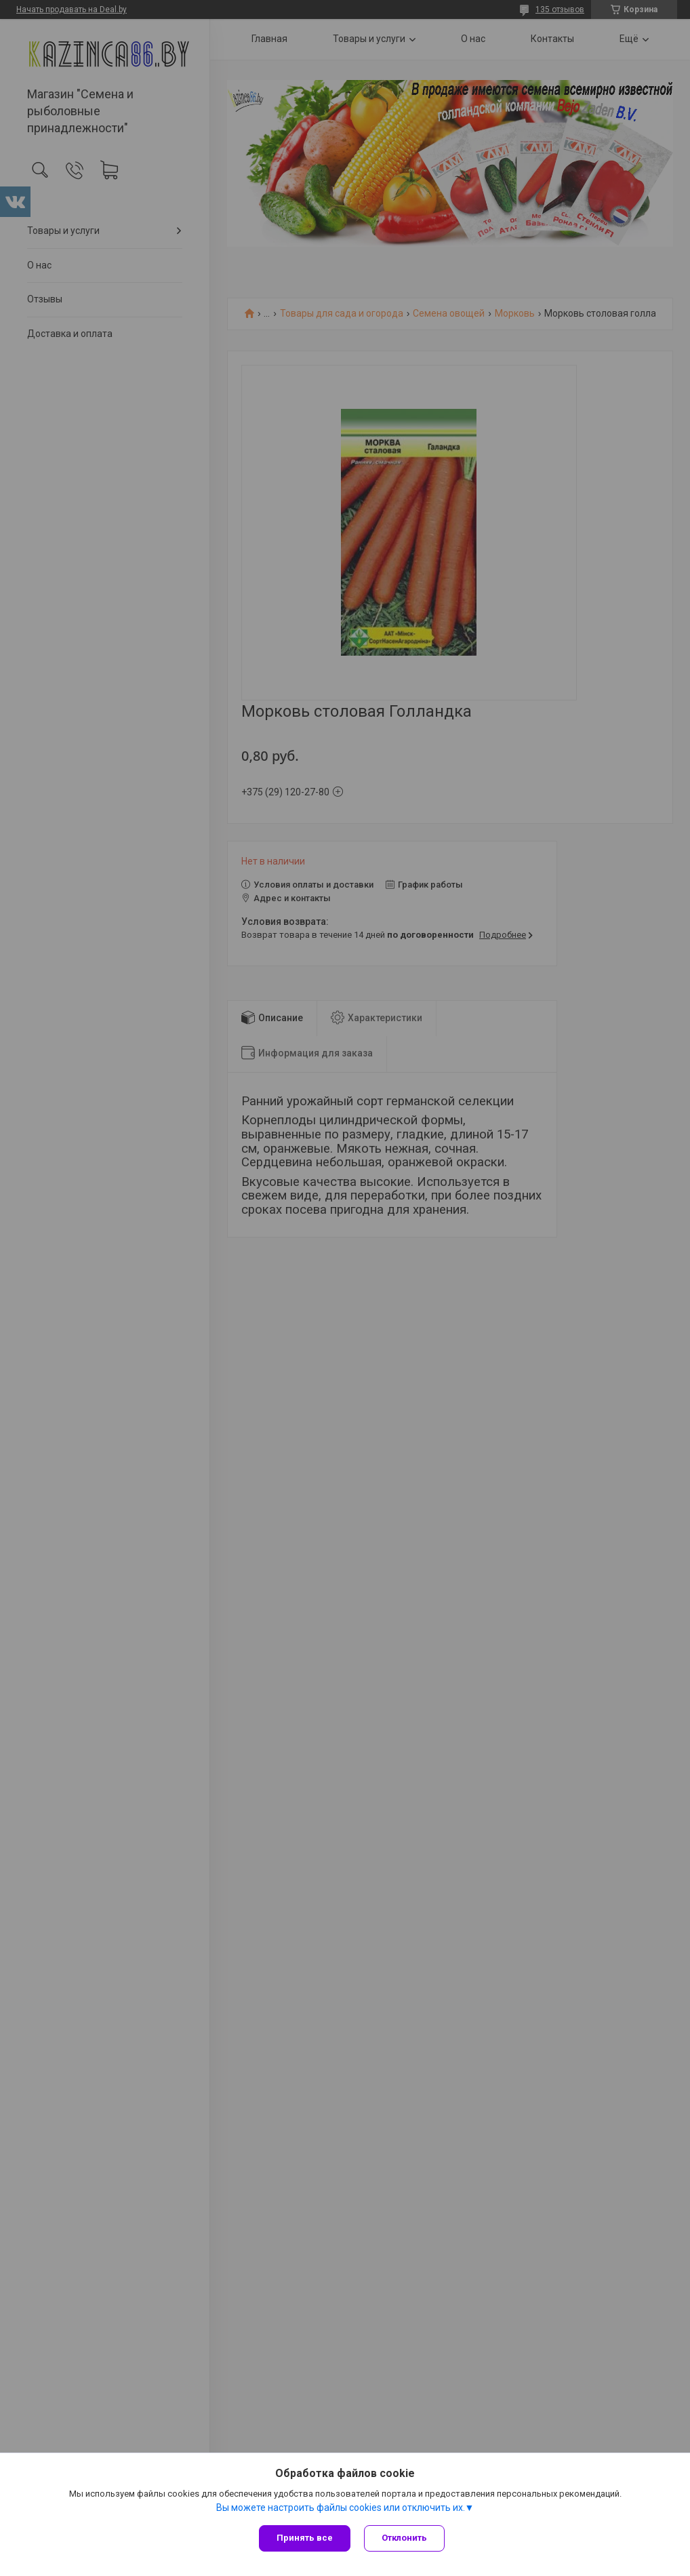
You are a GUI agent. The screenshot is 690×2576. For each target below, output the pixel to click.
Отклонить (404, 2538)
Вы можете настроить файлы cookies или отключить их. (340, 2507)
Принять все (305, 2538)
